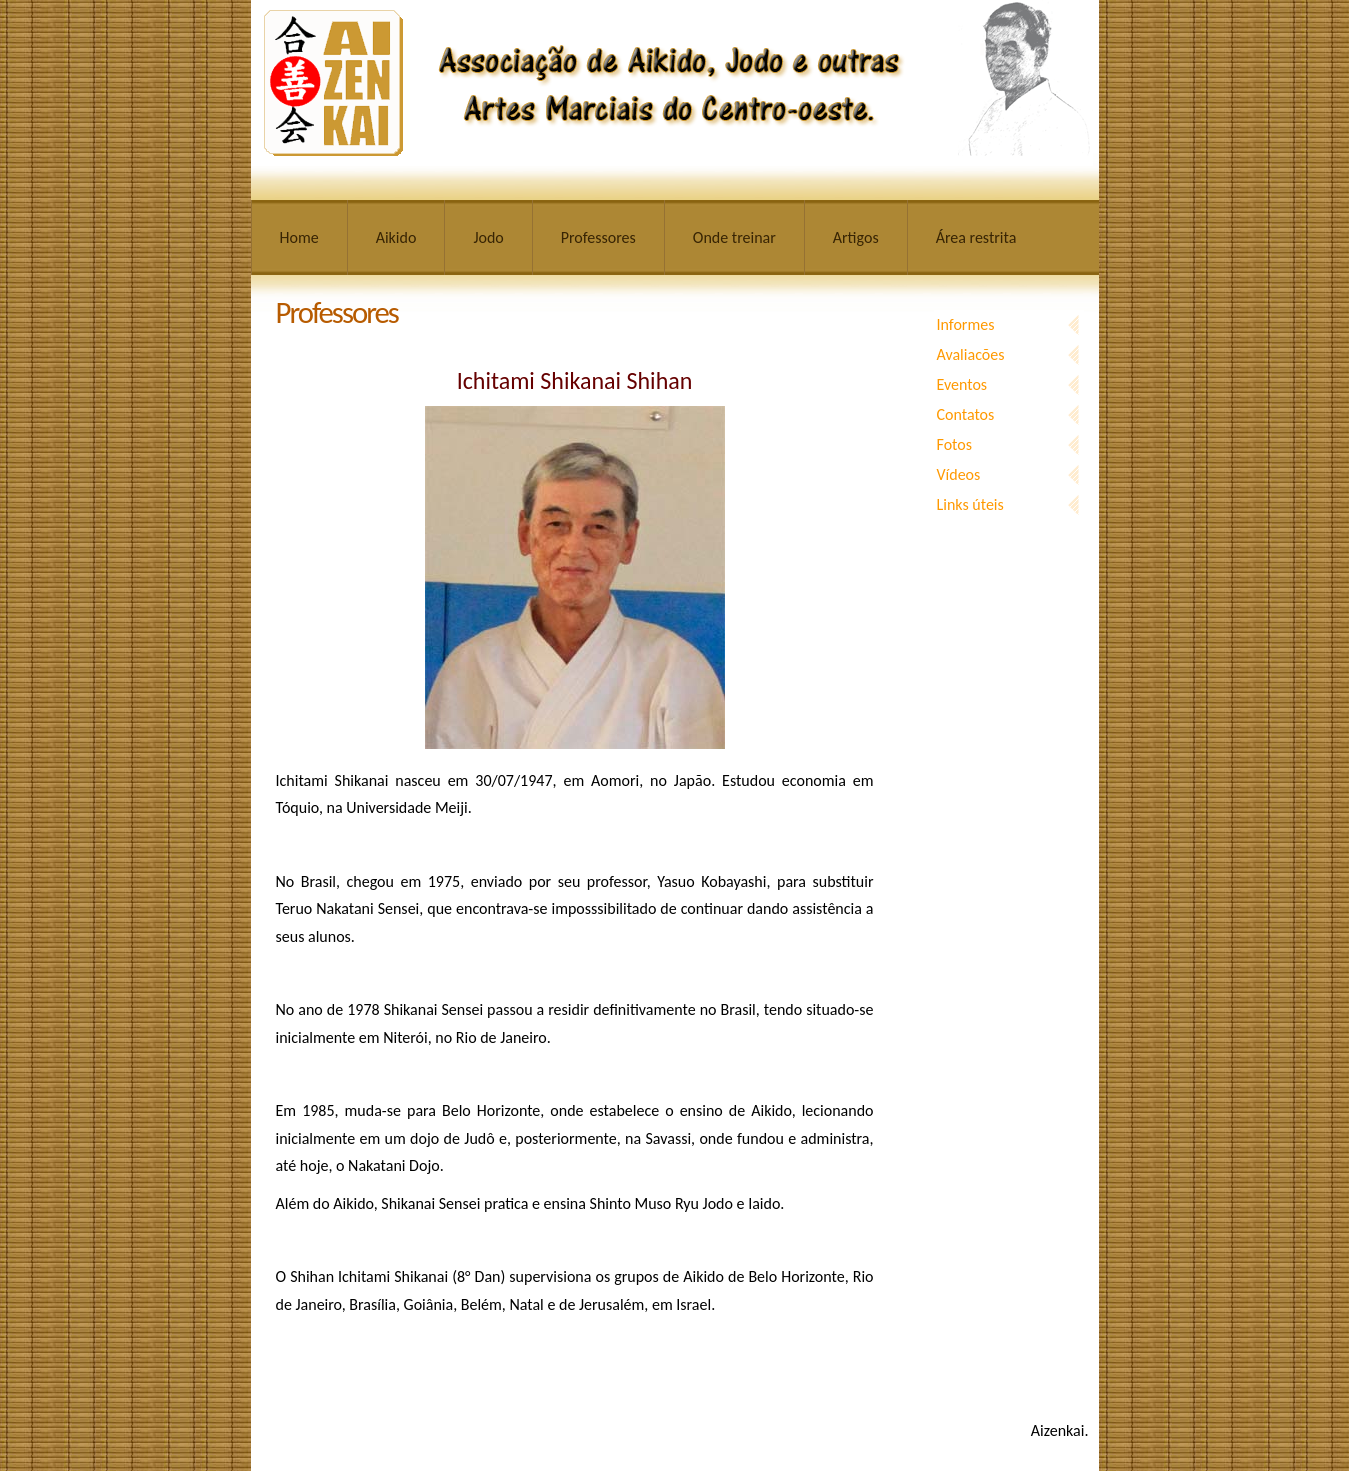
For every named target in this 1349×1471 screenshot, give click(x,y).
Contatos (966, 414)
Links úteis (970, 504)
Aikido (396, 237)
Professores (598, 237)
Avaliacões (971, 354)
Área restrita (976, 237)
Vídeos (959, 474)
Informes (966, 324)
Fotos (954, 444)
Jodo (488, 237)
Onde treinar (734, 237)
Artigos (856, 237)
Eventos (962, 384)
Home (299, 237)
